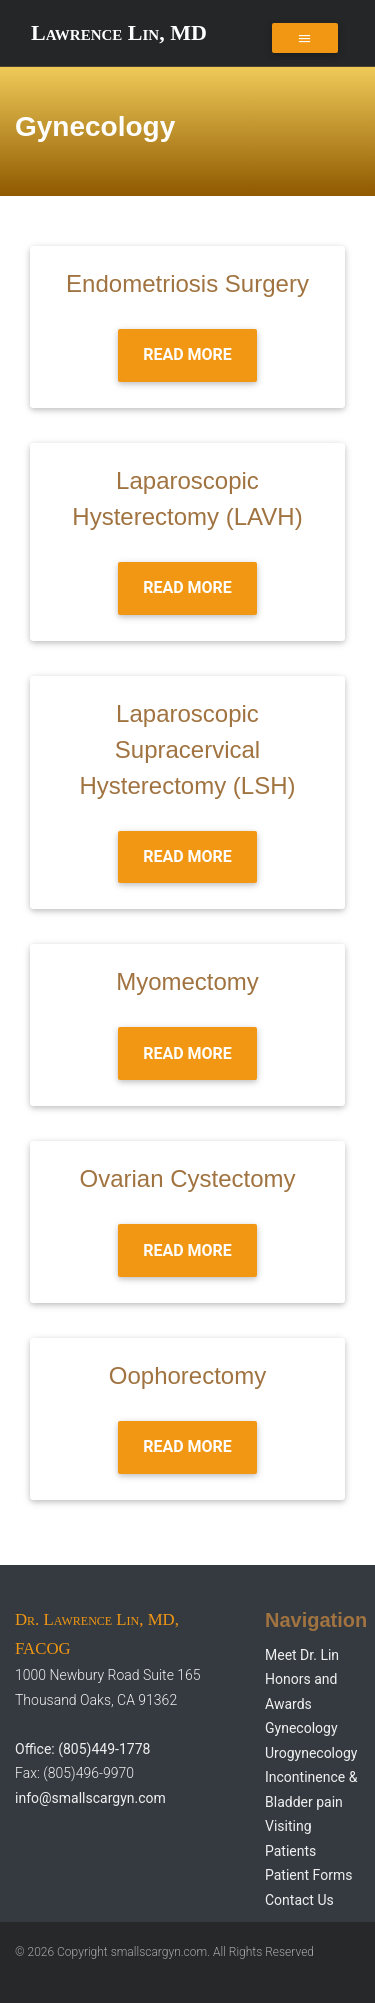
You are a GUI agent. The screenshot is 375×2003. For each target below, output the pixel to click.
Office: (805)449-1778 (82, 1749)
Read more (187, 354)
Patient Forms (308, 1875)
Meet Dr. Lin (302, 1655)
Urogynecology (311, 1753)
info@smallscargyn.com (90, 1798)
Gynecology (301, 1728)
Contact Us (299, 1900)
